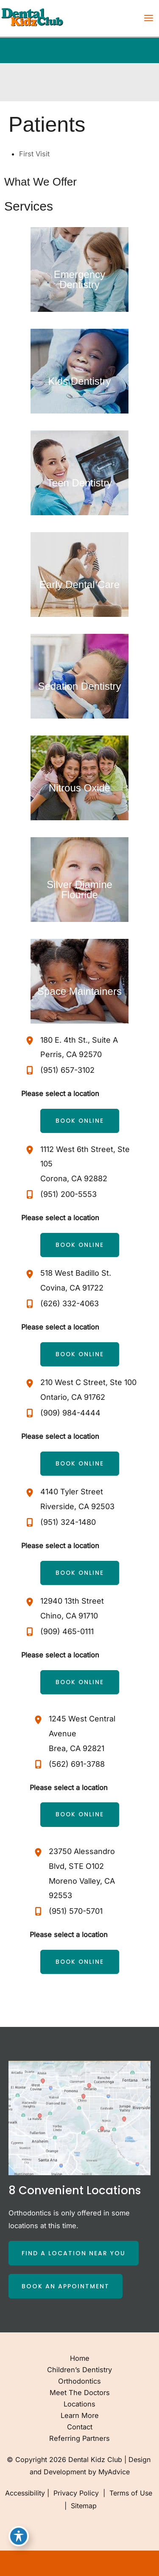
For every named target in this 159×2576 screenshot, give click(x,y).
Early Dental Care (79, 584)
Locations (79, 2404)
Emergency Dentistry (79, 279)
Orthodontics (79, 2381)
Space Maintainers (79, 991)
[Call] (58, 1070)
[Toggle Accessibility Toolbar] (18, 2536)
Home (79, 2358)
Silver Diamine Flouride (79, 889)
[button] (79, 1121)
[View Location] (30, 1040)
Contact (79, 2427)
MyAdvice (114, 2472)
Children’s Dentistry (79, 2369)
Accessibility (25, 2493)
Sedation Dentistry (79, 686)
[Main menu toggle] (148, 18)
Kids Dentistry (79, 381)
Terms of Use (130, 2493)
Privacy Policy (76, 2493)
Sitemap (83, 2505)
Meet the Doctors (80, 2392)
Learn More (80, 2415)
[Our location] (147, 2563)
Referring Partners (79, 2438)
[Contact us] (123, 2563)
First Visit (34, 154)
